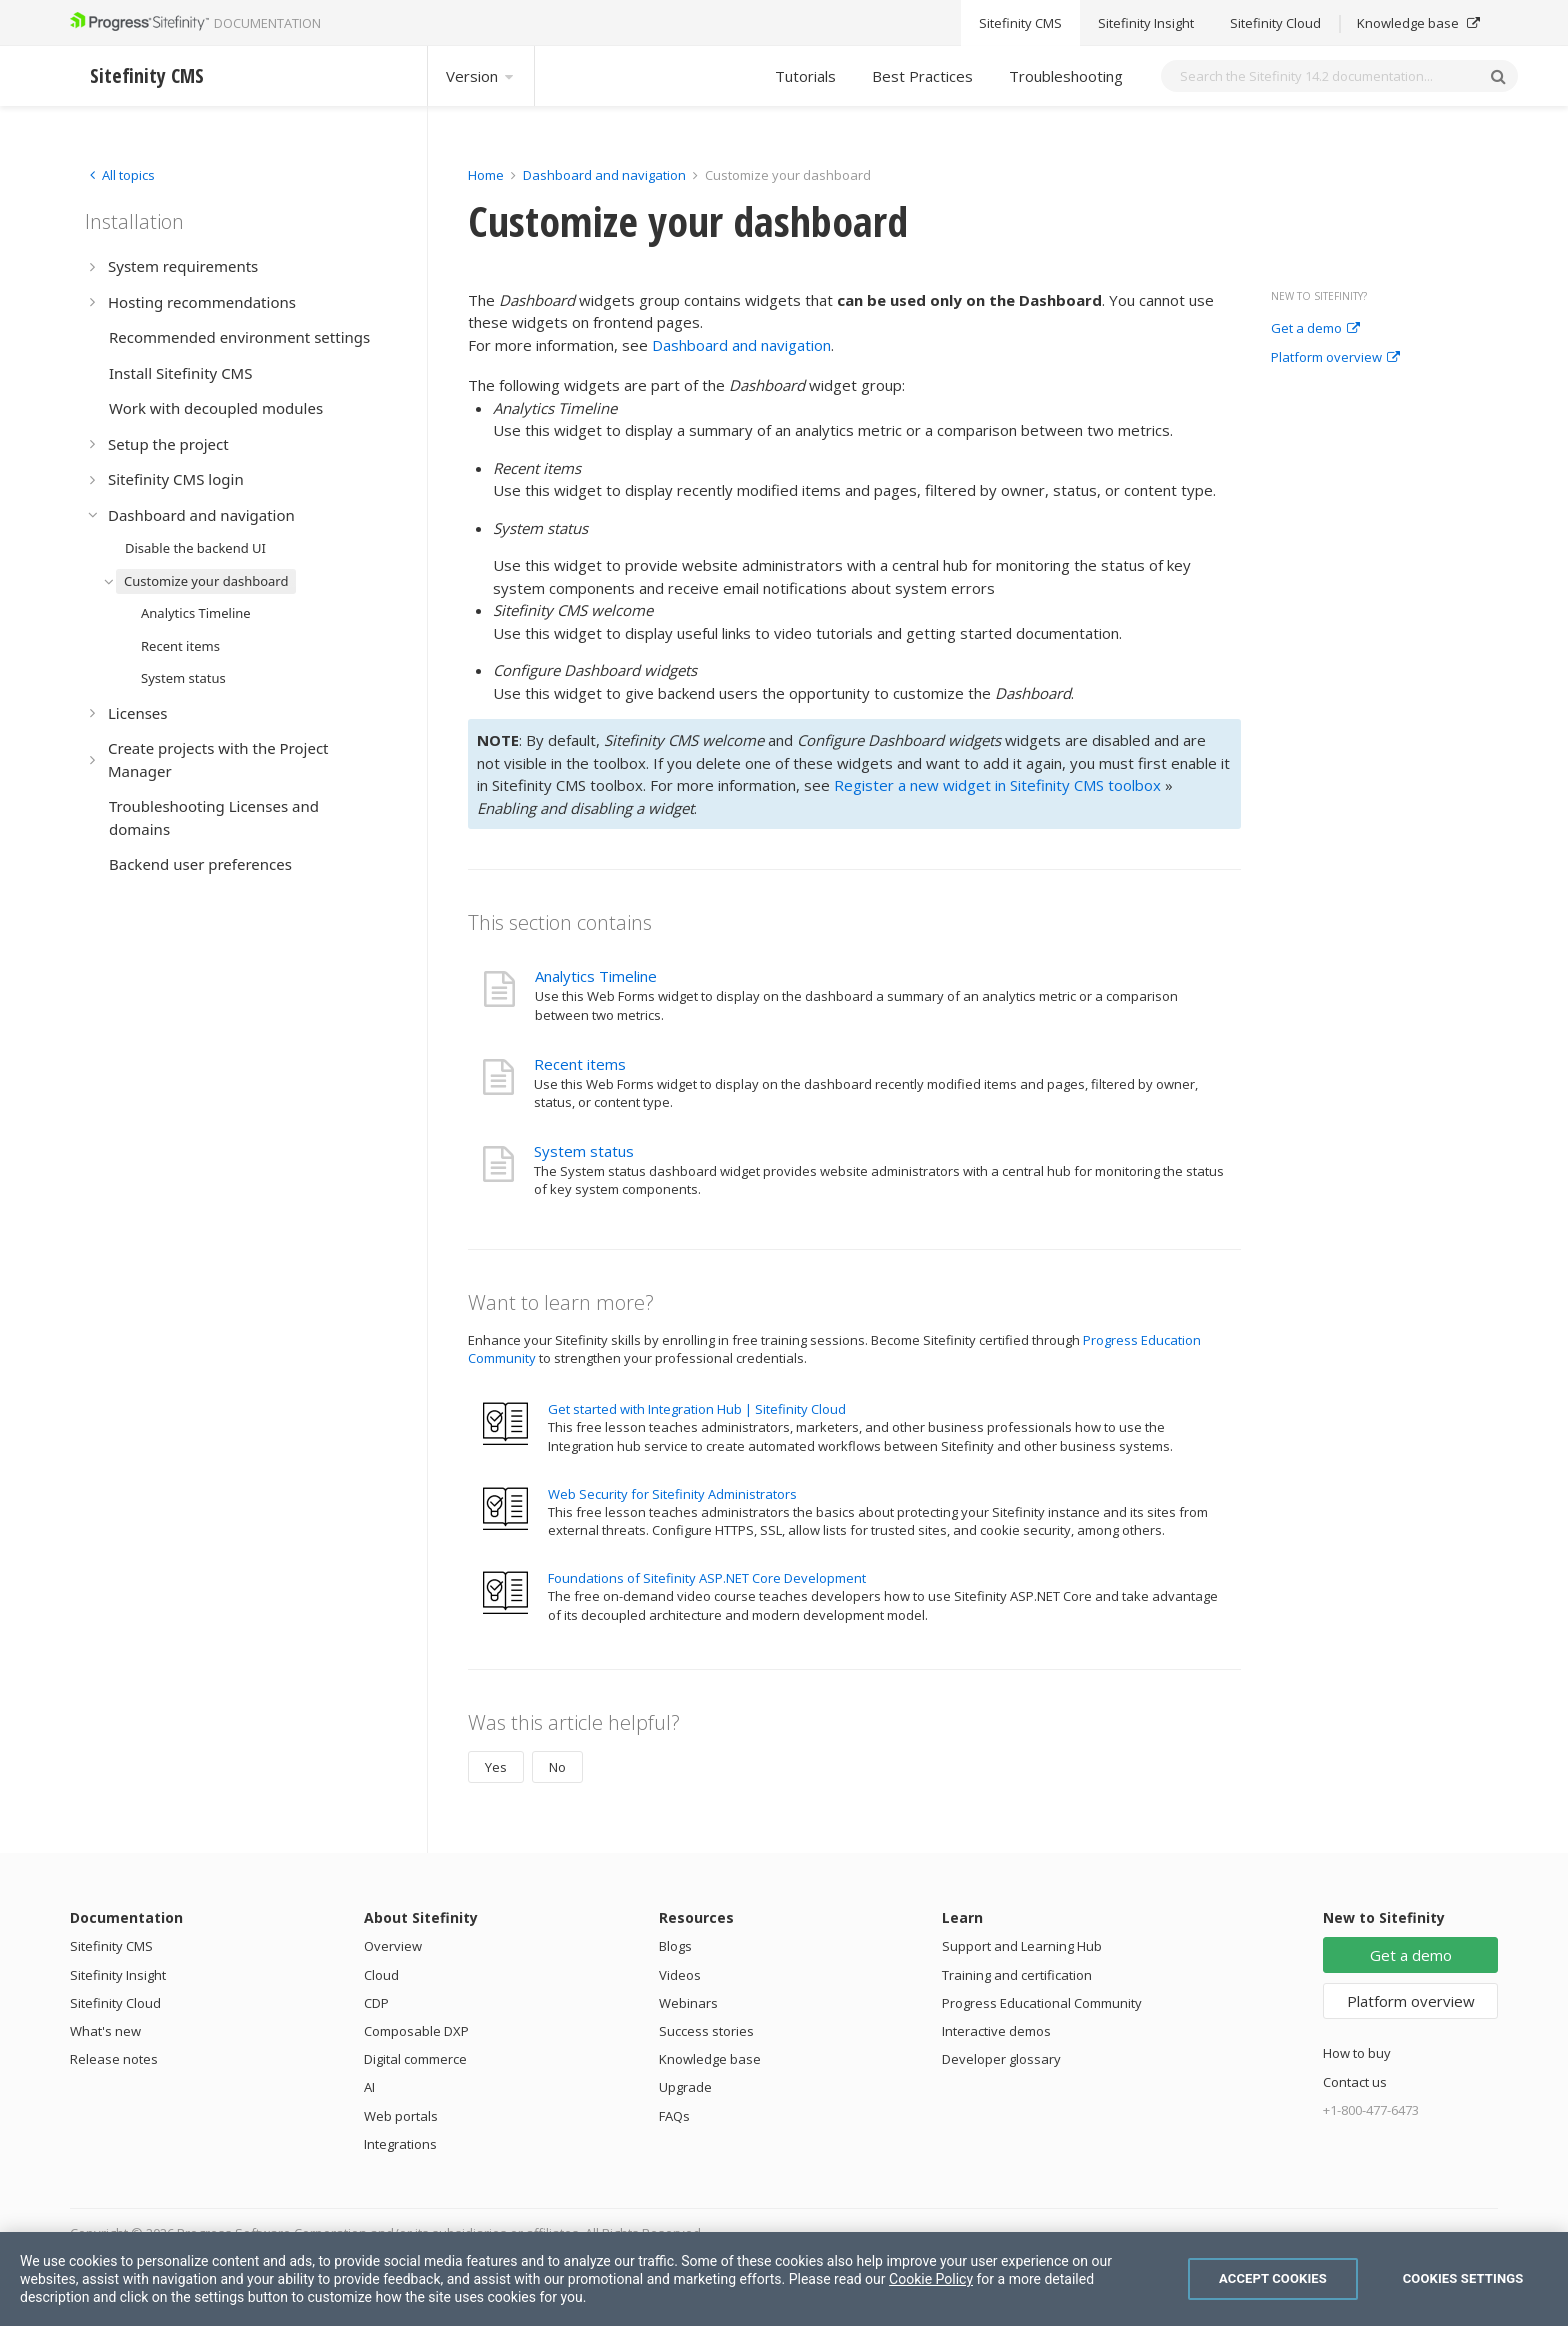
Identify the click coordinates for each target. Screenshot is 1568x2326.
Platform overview (1335, 358)
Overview (393, 1946)
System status (584, 1151)
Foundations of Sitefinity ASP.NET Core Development (707, 1578)
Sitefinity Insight (118, 1975)
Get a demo (1315, 329)
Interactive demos (996, 2031)
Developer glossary (1001, 2059)
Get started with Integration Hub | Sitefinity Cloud (697, 1409)
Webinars (688, 2003)
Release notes (114, 2059)
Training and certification (1017, 1975)
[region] (784, 2279)
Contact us (1355, 2082)
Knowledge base (710, 2059)
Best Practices (922, 76)
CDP (376, 2003)
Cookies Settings (1463, 2278)
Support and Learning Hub (1022, 1946)
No (557, 1767)
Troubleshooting (1066, 76)
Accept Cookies (1273, 2278)
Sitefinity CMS (111, 1946)
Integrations (400, 2144)
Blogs (675, 1946)
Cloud (381, 1975)
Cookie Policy (931, 2279)
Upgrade (685, 2087)
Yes (496, 1767)
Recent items (580, 1064)
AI (369, 2087)
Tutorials (805, 76)
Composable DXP (416, 2031)
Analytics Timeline (596, 976)
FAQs (674, 2116)
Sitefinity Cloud (115, 2003)
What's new (105, 2031)
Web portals (401, 2116)
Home (486, 175)
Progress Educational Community (1042, 2003)
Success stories (706, 2031)
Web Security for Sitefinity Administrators (672, 1494)
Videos (680, 1975)
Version (481, 76)
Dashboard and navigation (604, 175)
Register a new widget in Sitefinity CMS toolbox (997, 785)
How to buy (1357, 2053)
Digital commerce (415, 2059)
